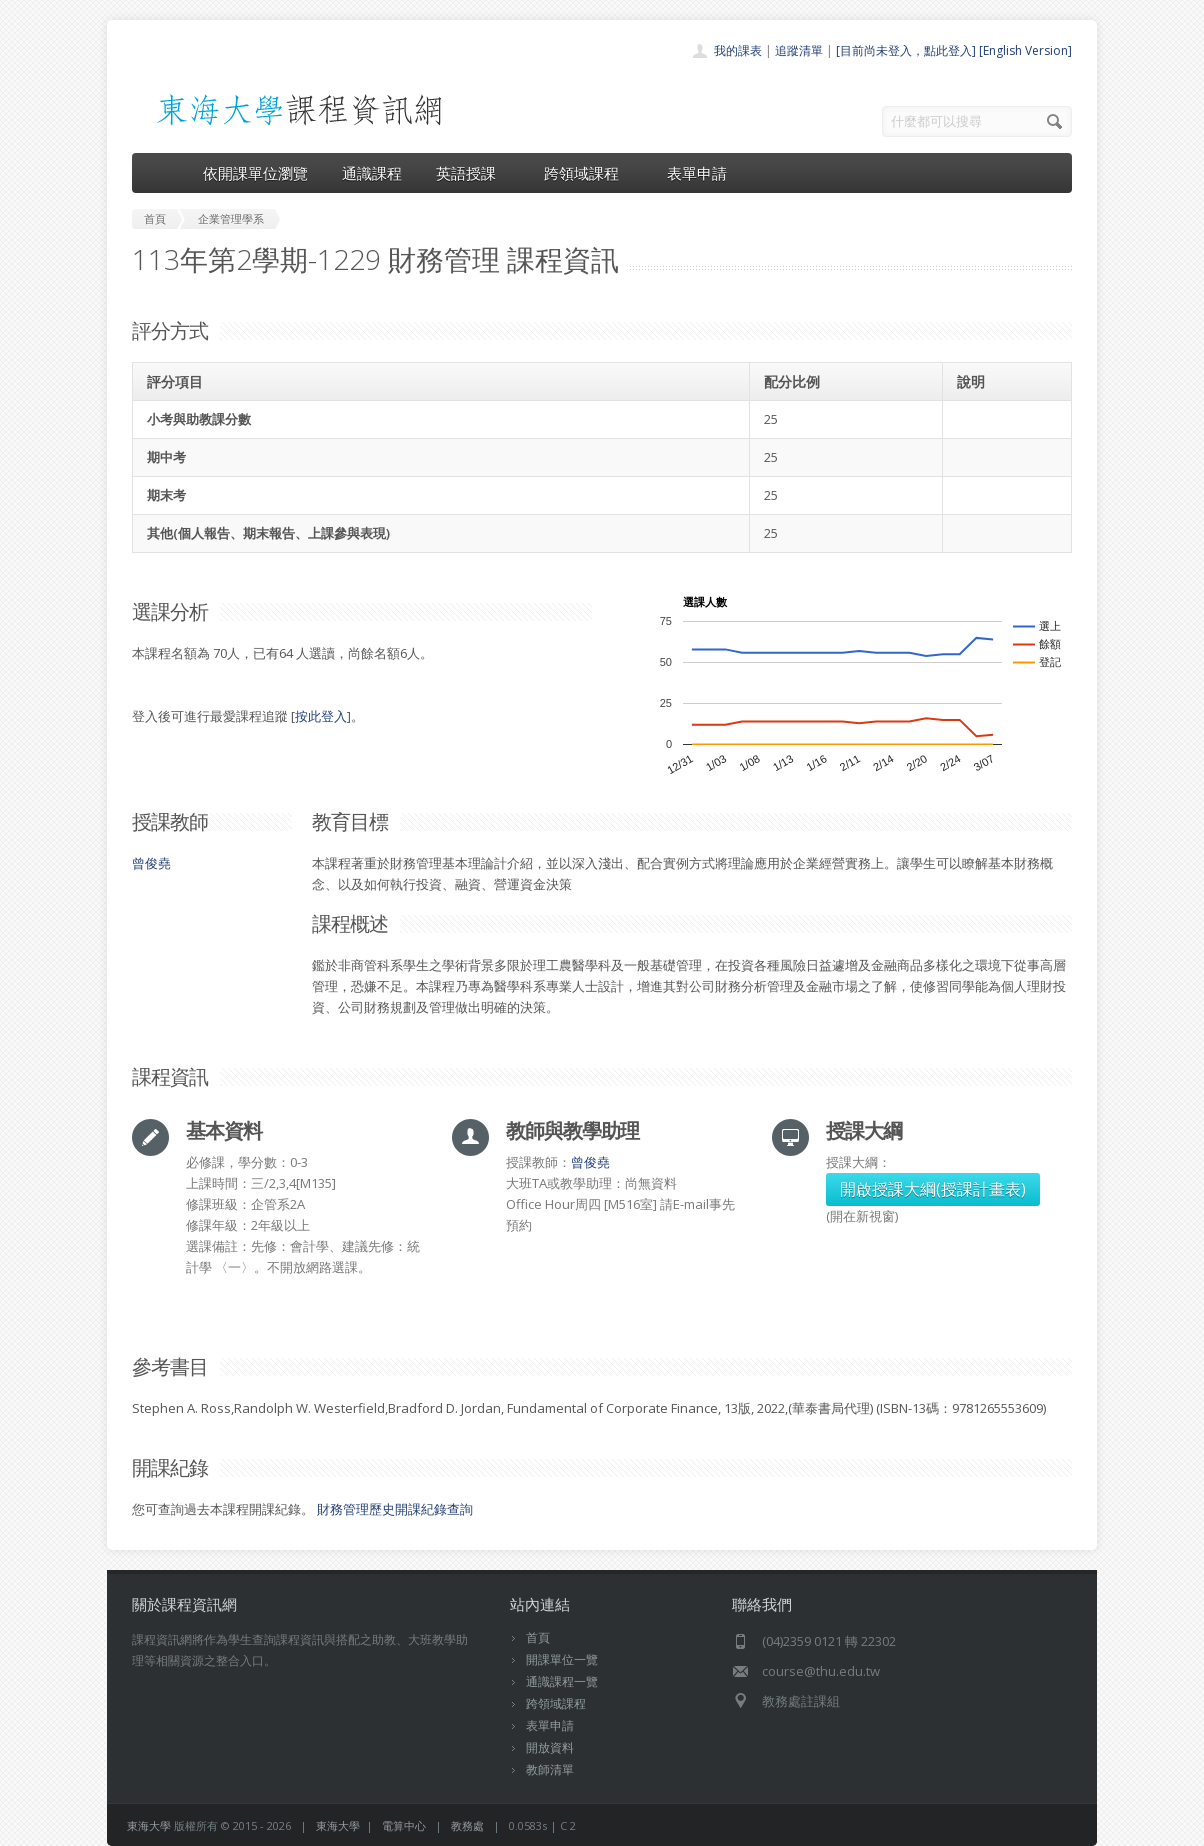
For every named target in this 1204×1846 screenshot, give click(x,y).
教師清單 (550, 1769)
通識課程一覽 (562, 1681)
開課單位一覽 (562, 1659)
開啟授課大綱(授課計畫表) (933, 1189)
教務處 (467, 1825)
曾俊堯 (151, 863)
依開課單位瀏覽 (255, 173)
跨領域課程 (588, 173)
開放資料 (550, 1747)
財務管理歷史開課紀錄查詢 (395, 1509)
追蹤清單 (799, 50)
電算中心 (404, 1825)
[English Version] (1025, 50)
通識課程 (372, 173)
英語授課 (473, 173)
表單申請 (697, 173)
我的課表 (738, 50)
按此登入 (321, 716)
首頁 (538, 1637)
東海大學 (149, 1825)
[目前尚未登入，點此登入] (906, 50)
